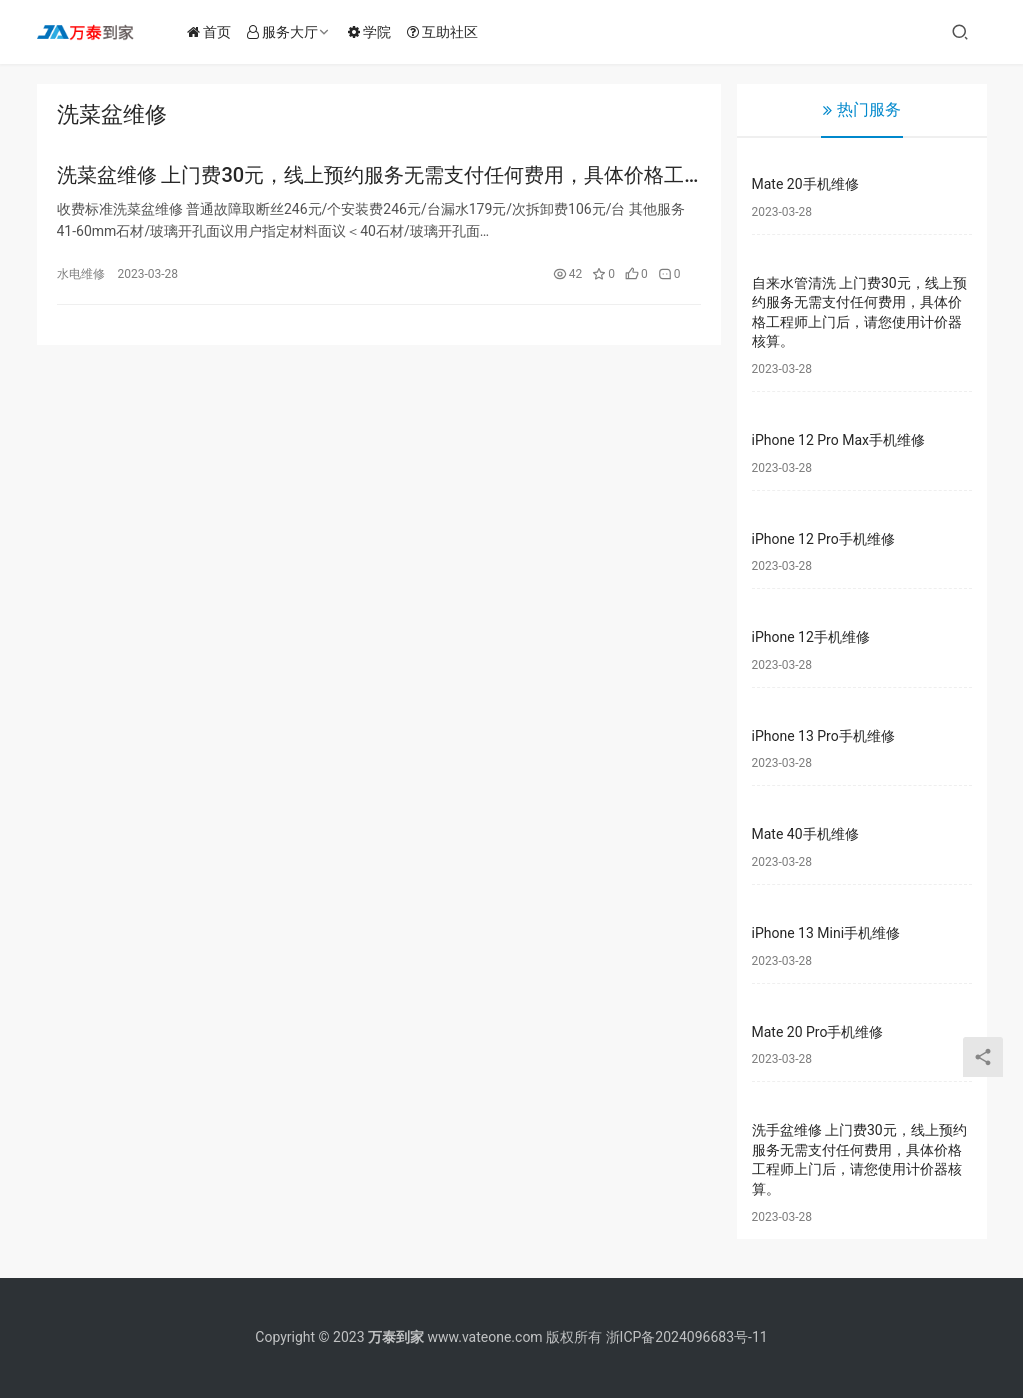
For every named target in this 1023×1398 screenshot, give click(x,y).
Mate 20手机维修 (805, 184)
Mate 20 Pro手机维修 (818, 1032)
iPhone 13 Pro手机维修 (823, 736)
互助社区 (448, 32)
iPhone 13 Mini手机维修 (826, 933)
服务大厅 (288, 32)
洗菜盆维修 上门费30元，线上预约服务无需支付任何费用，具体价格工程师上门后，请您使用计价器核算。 (371, 176)
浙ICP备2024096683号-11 (687, 1337)
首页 (215, 32)
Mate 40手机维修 (805, 834)
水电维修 (81, 275)
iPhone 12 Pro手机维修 (823, 539)
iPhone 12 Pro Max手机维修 (838, 440)
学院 (375, 32)
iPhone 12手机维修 (811, 637)
